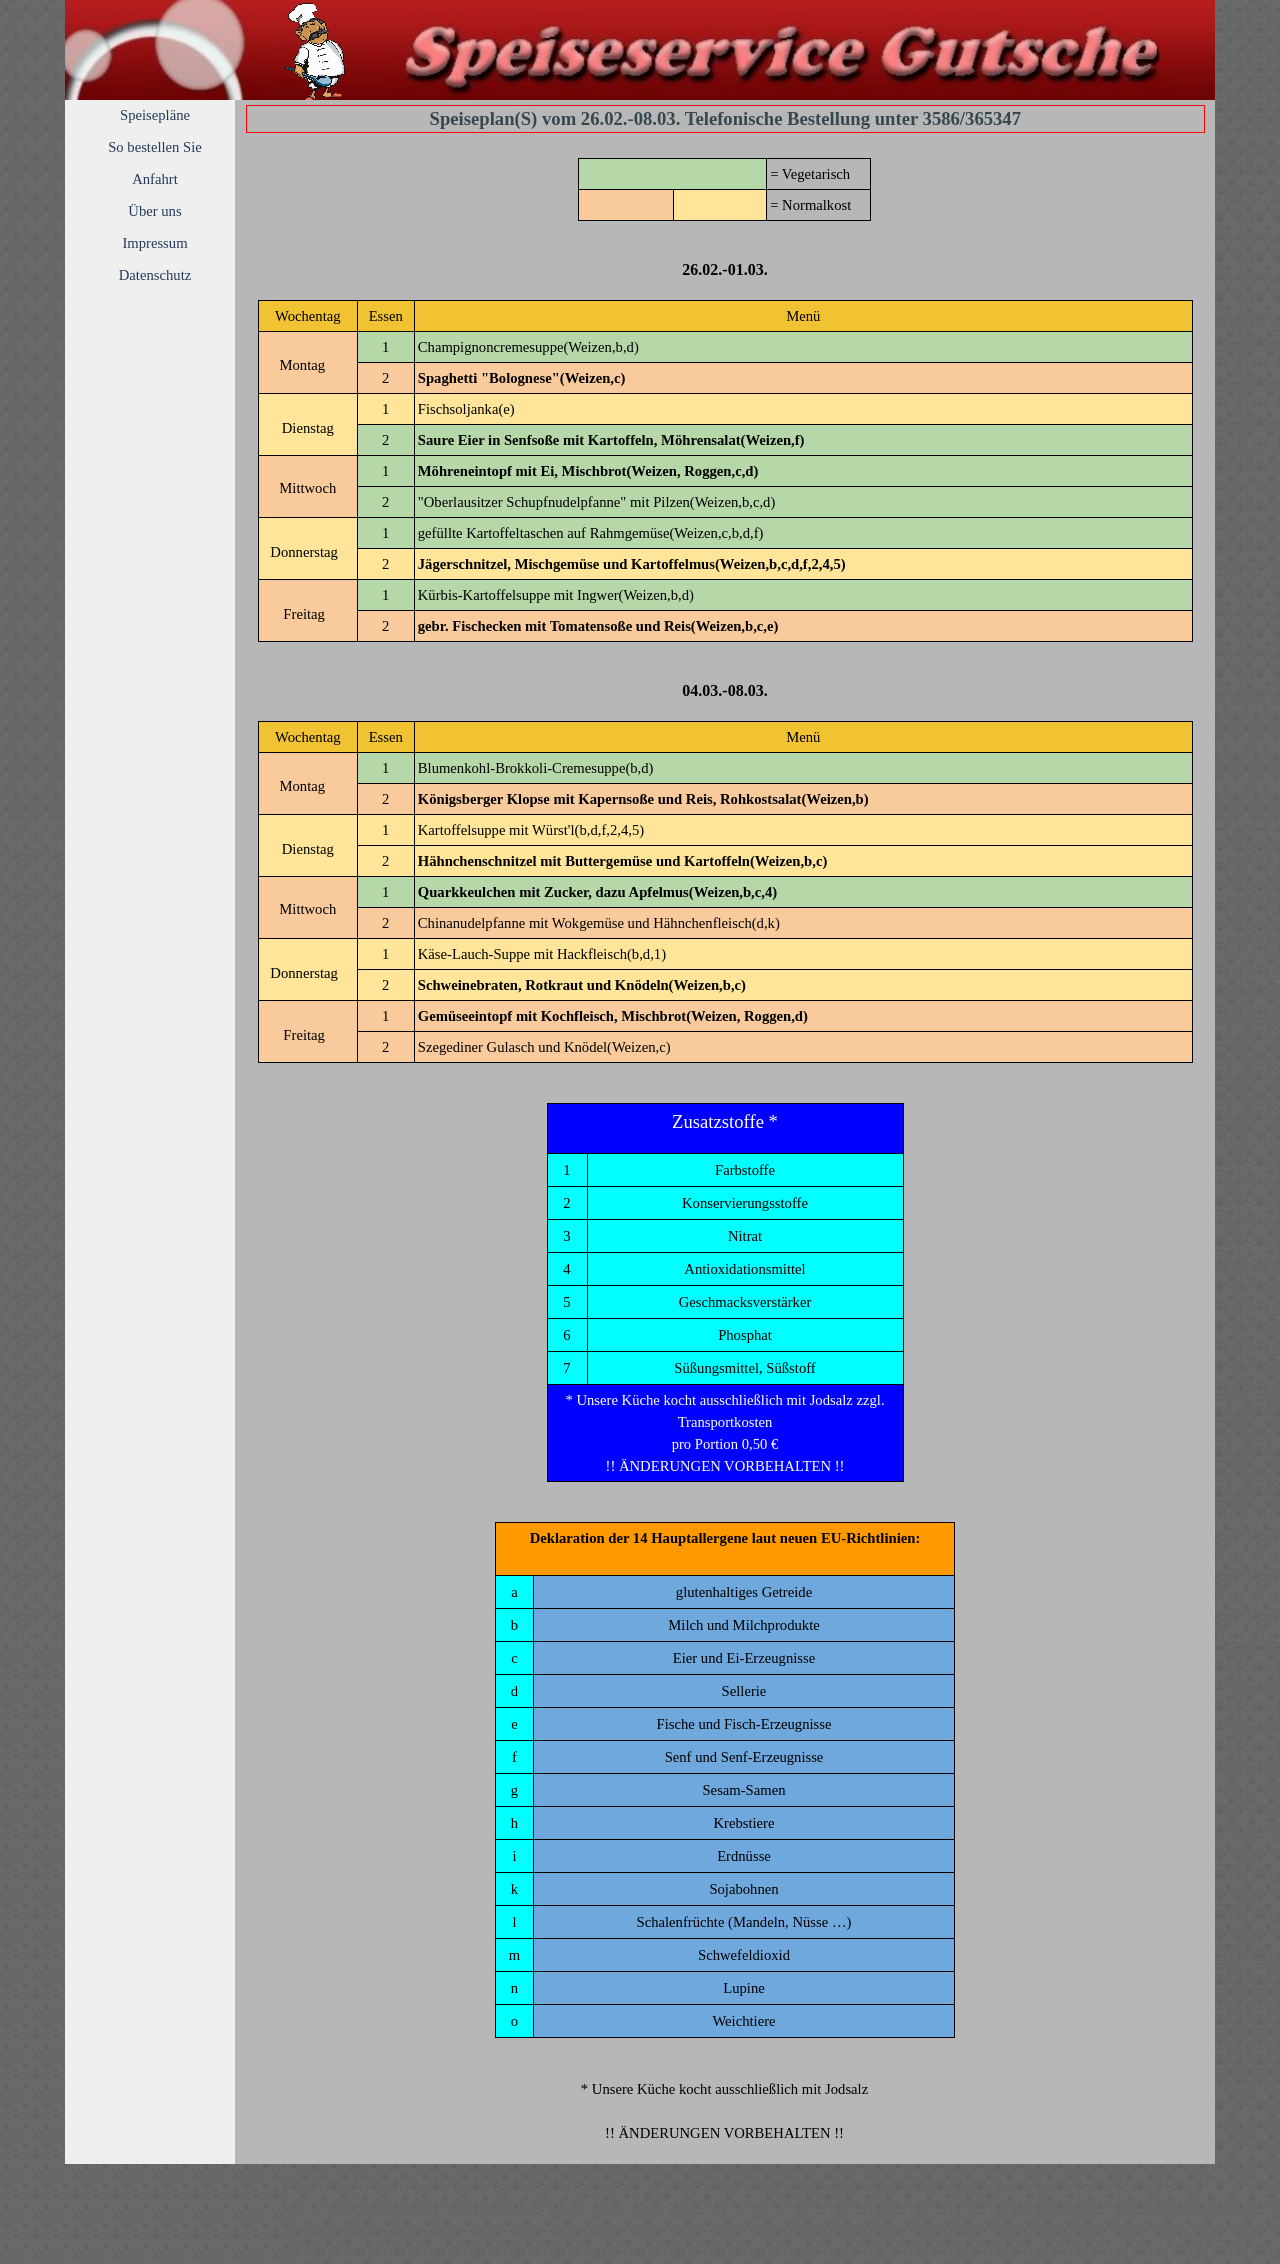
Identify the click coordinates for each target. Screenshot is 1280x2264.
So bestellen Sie (155, 147)
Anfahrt (155, 179)
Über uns (154, 211)
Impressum (154, 243)
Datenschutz (155, 275)
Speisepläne (155, 115)
